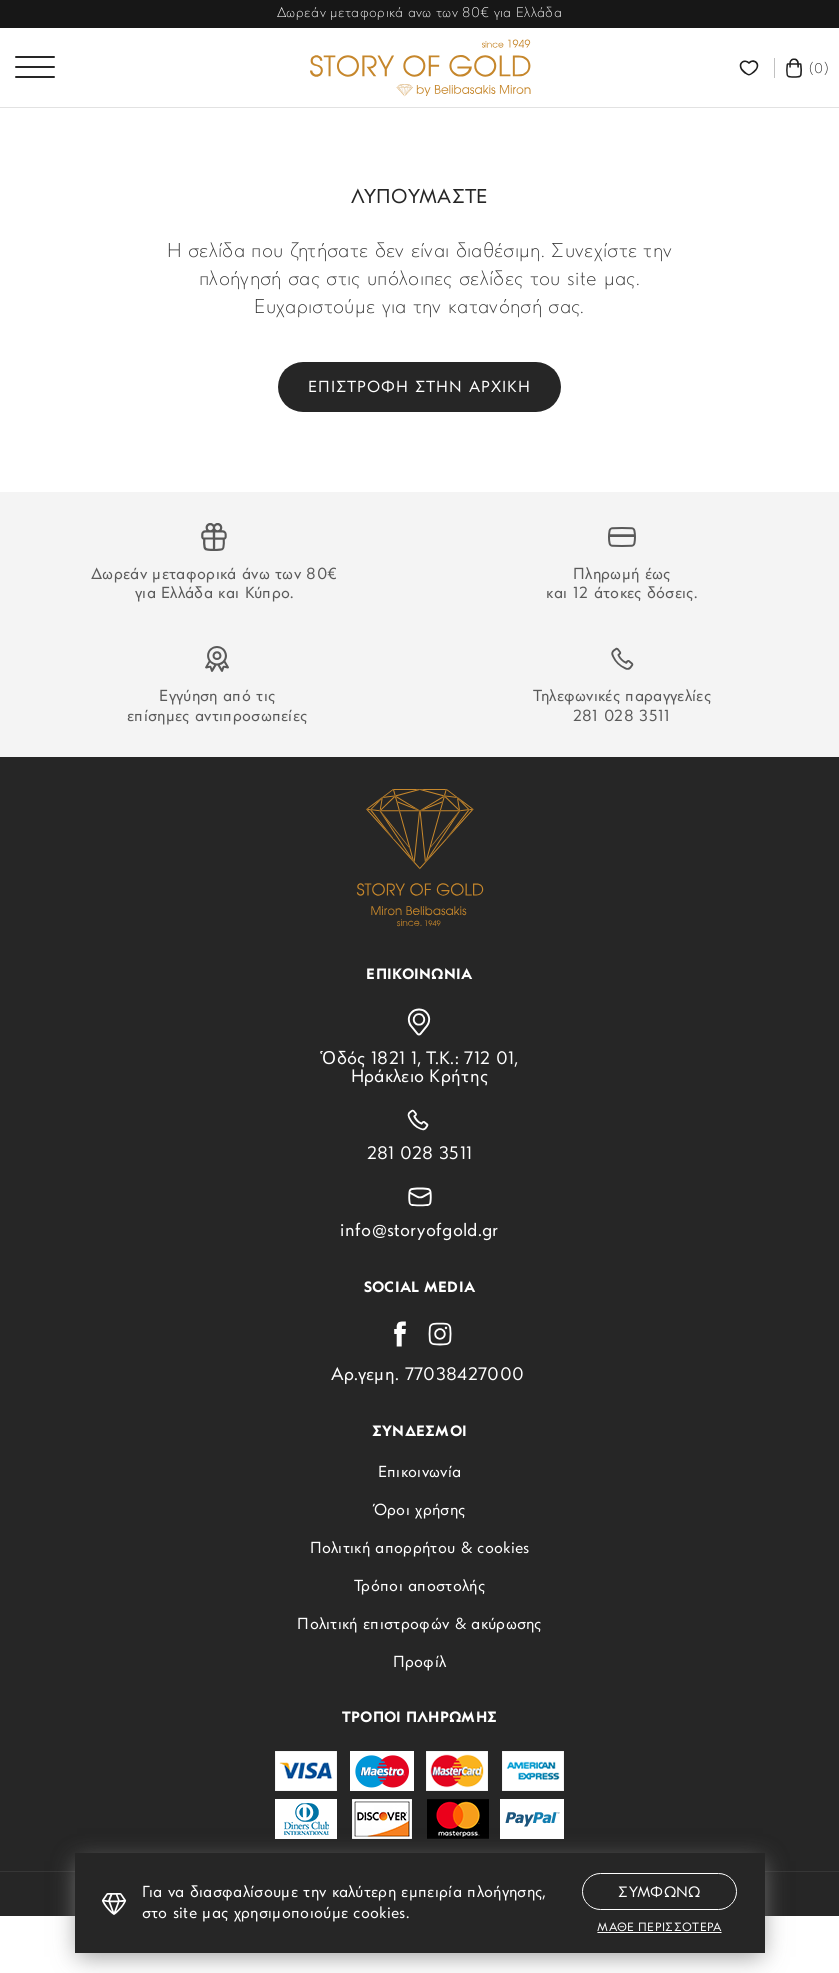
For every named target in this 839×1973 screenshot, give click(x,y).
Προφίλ (420, 1663)
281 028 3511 (622, 717)
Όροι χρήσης (420, 1511)
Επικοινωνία (420, 1473)
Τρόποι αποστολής (419, 1587)
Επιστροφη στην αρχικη (419, 388)
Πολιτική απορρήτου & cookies (420, 1549)
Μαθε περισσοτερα (659, 1928)
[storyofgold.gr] (420, 68)
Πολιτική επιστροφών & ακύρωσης (419, 1625)
